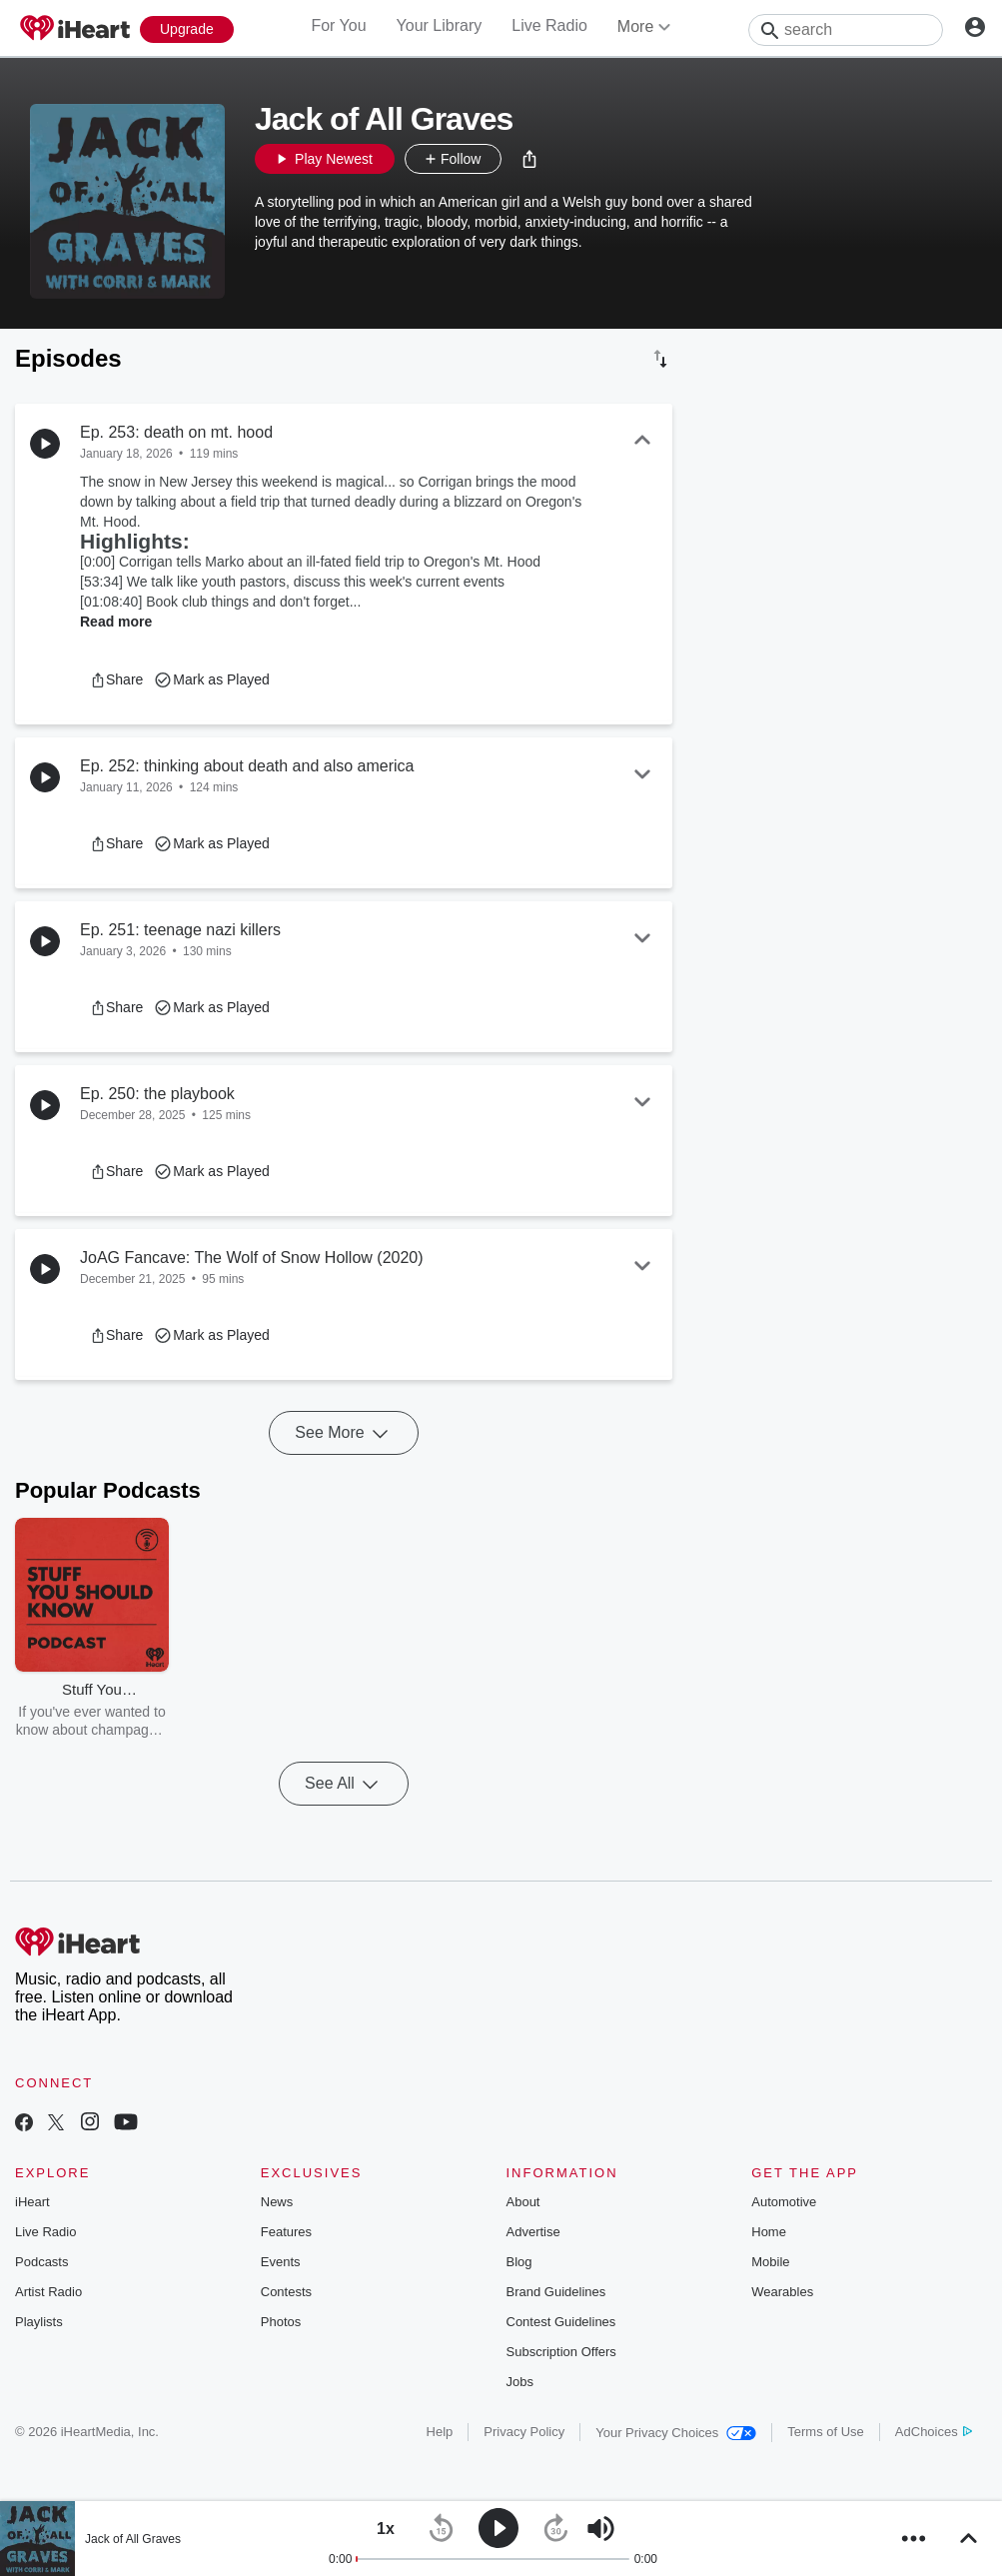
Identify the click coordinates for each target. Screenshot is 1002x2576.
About (523, 2201)
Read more (116, 622)
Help (440, 2431)
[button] (529, 159)
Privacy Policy (524, 2431)
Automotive (783, 2201)
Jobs (519, 2381)
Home (768, 2231)
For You (338, 25)
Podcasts (41, 2261)
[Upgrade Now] (187, 29)
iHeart (32, 2201)
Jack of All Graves (133, 2539)
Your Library (440, 25)
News (277, 2201)
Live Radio (549, 25)
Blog (519, 2261)
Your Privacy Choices (675, 2432)
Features (286, 2231)
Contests (286, 2291)
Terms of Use (825, 2431)
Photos (281, 2321)
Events (281, 2261)
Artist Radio (48, 2291)
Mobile (770, 2261)
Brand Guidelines (556, 2291)
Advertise (533, 2231)
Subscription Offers (561, 2351)
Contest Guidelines (561, 2321)
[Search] (845, 30)
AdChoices (933, 2431)
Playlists (39, 2321)
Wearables (782, 2291)
